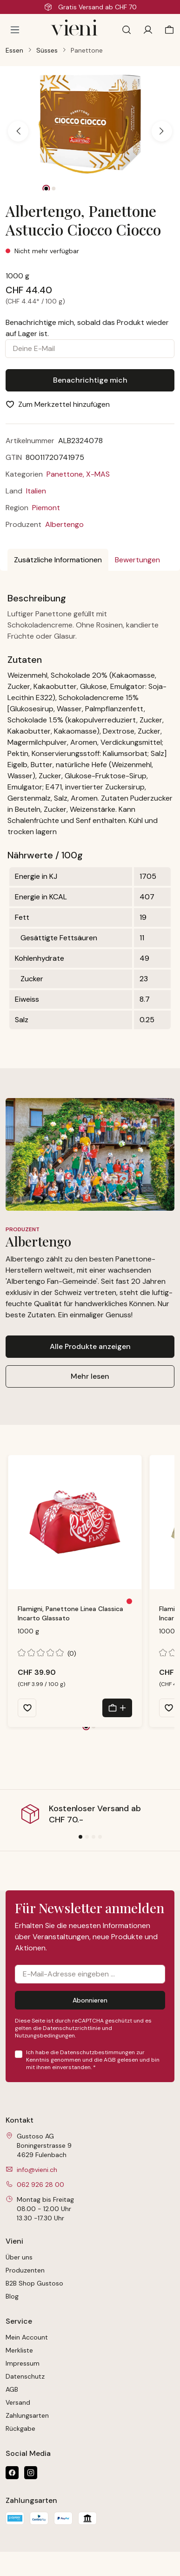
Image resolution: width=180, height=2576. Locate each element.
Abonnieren (90, 2000)
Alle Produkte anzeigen (90, 1346)
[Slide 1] (80, 1836)
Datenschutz (25, 2376)
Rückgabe (20, 2428)
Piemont (46, 508)
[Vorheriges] (18, 131)
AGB (110, 2059)
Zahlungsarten (27, 2415)
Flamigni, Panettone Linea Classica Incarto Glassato (70, 1613)
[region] (90, 131)
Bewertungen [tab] (137, 560)
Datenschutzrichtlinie (71, 2028)
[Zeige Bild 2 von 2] (54, 188)
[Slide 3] (93, 1836)
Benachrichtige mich (90, 380)
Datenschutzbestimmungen (97, 2052)
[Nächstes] (162, 131)
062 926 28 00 (40, 2184)
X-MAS (98, 474)
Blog (12, 2296)
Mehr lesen (90, 1376)
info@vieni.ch (37, 2169)
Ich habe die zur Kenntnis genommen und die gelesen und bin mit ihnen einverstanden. (93, 2060)
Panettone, (66, 474)
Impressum (23, 2363)
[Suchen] (126, 29)
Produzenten (25, 2270)
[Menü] (15, 29)
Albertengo (64, 524)
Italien (36, 491)
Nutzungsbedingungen (45, 2035)
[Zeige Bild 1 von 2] (46, 188)
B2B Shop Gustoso (34, 2283)
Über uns (19, 2257)
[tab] (57, 560)
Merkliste (19, 2350)
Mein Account (27, 2337)
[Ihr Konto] (148, 29)
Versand (18, 2402)
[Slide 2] (87, 1836)
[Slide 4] (100, 1836)
